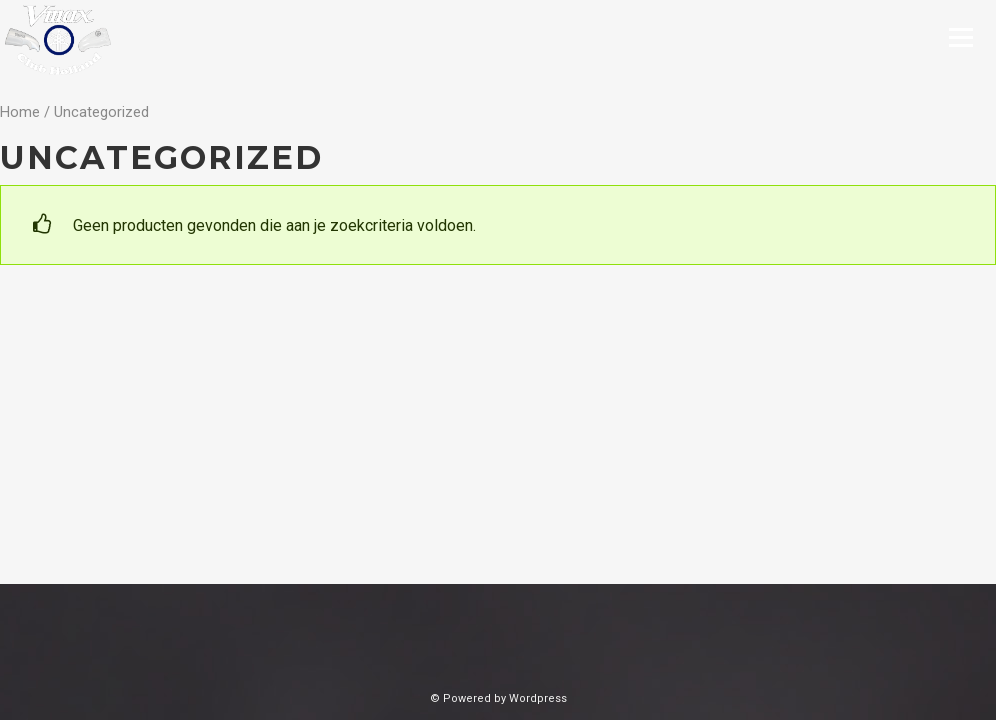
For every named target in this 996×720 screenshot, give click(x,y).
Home (20, 112)
